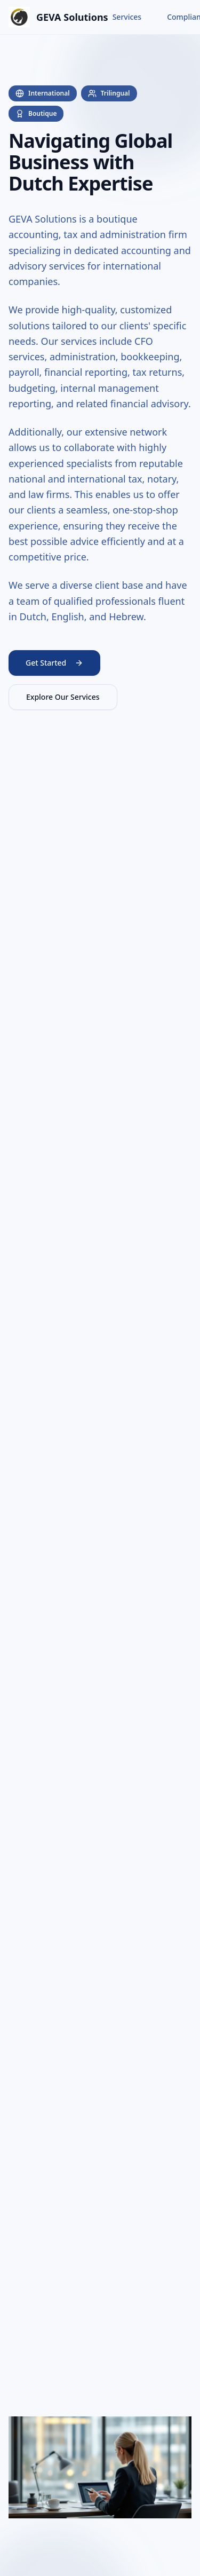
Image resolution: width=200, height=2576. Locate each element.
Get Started (54, 663)
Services (127, 17)
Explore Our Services (63, 697)
